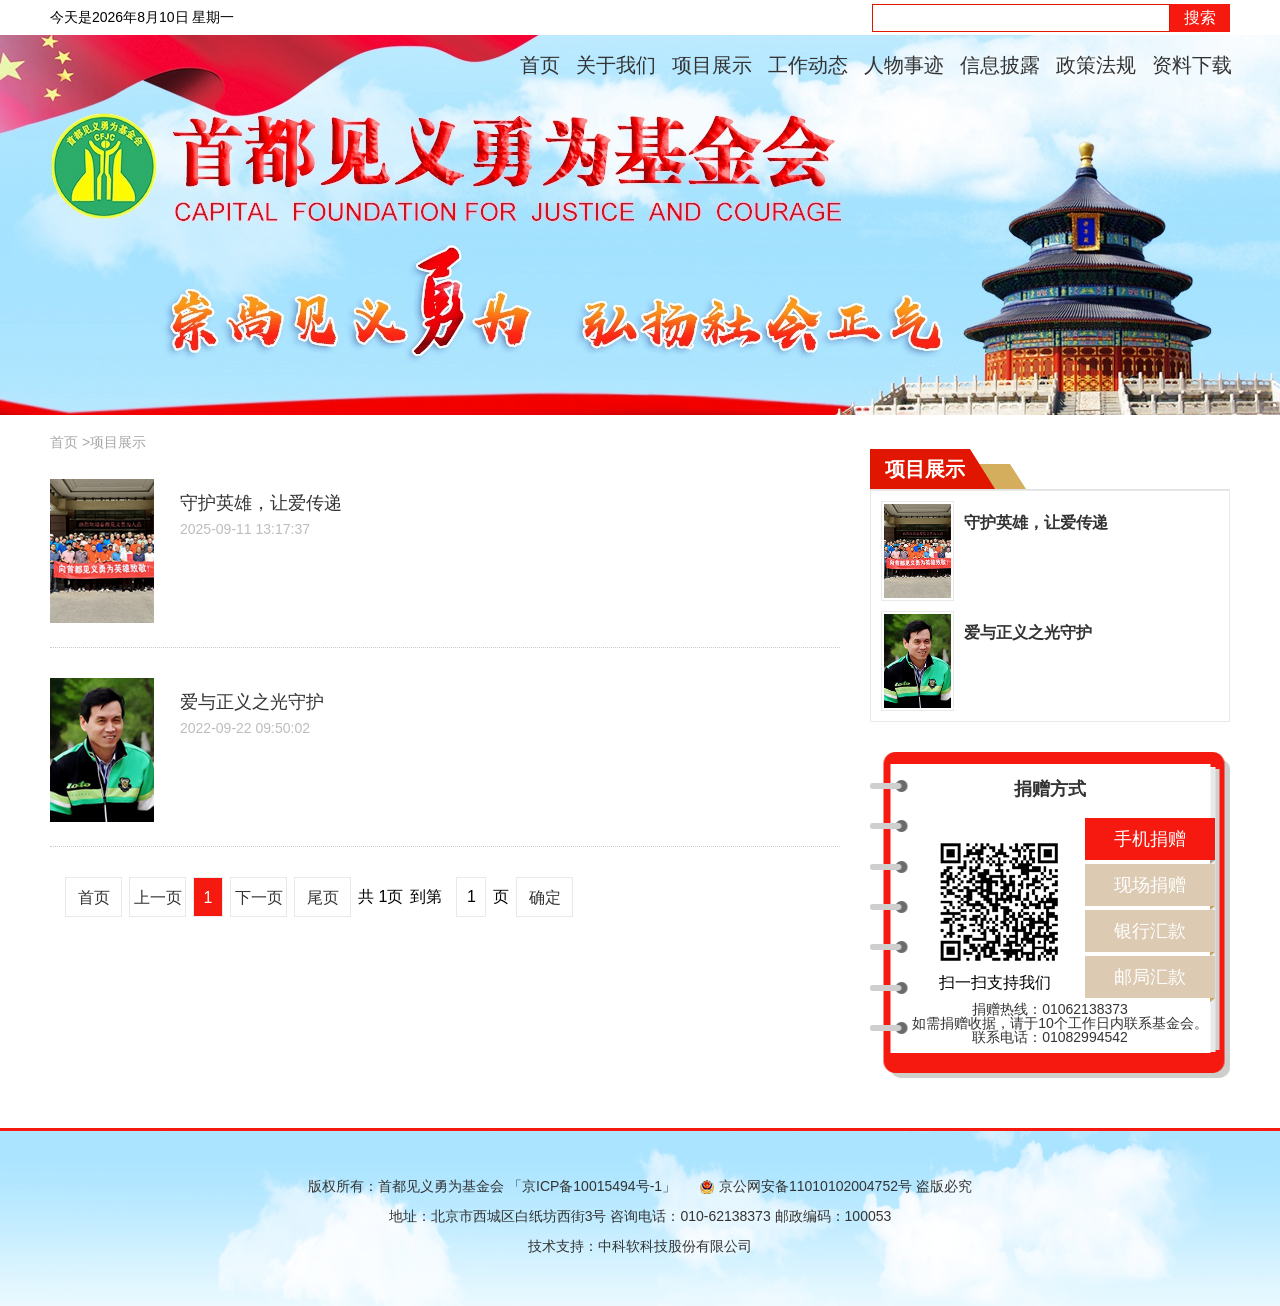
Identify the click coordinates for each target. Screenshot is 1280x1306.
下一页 (259, 897)
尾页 (323, 897)
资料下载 (1192, 65)
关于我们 (616, 65)
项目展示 (712, 65)
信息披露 (1000, 65)
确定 (545, 897)
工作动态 (808, 65)
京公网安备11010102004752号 (806, 1186)
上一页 (158, 897)
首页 (540, 65)
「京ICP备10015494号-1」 (592, 1186)
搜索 (1200, 17)
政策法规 (1096, 65)
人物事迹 (904, 65)
